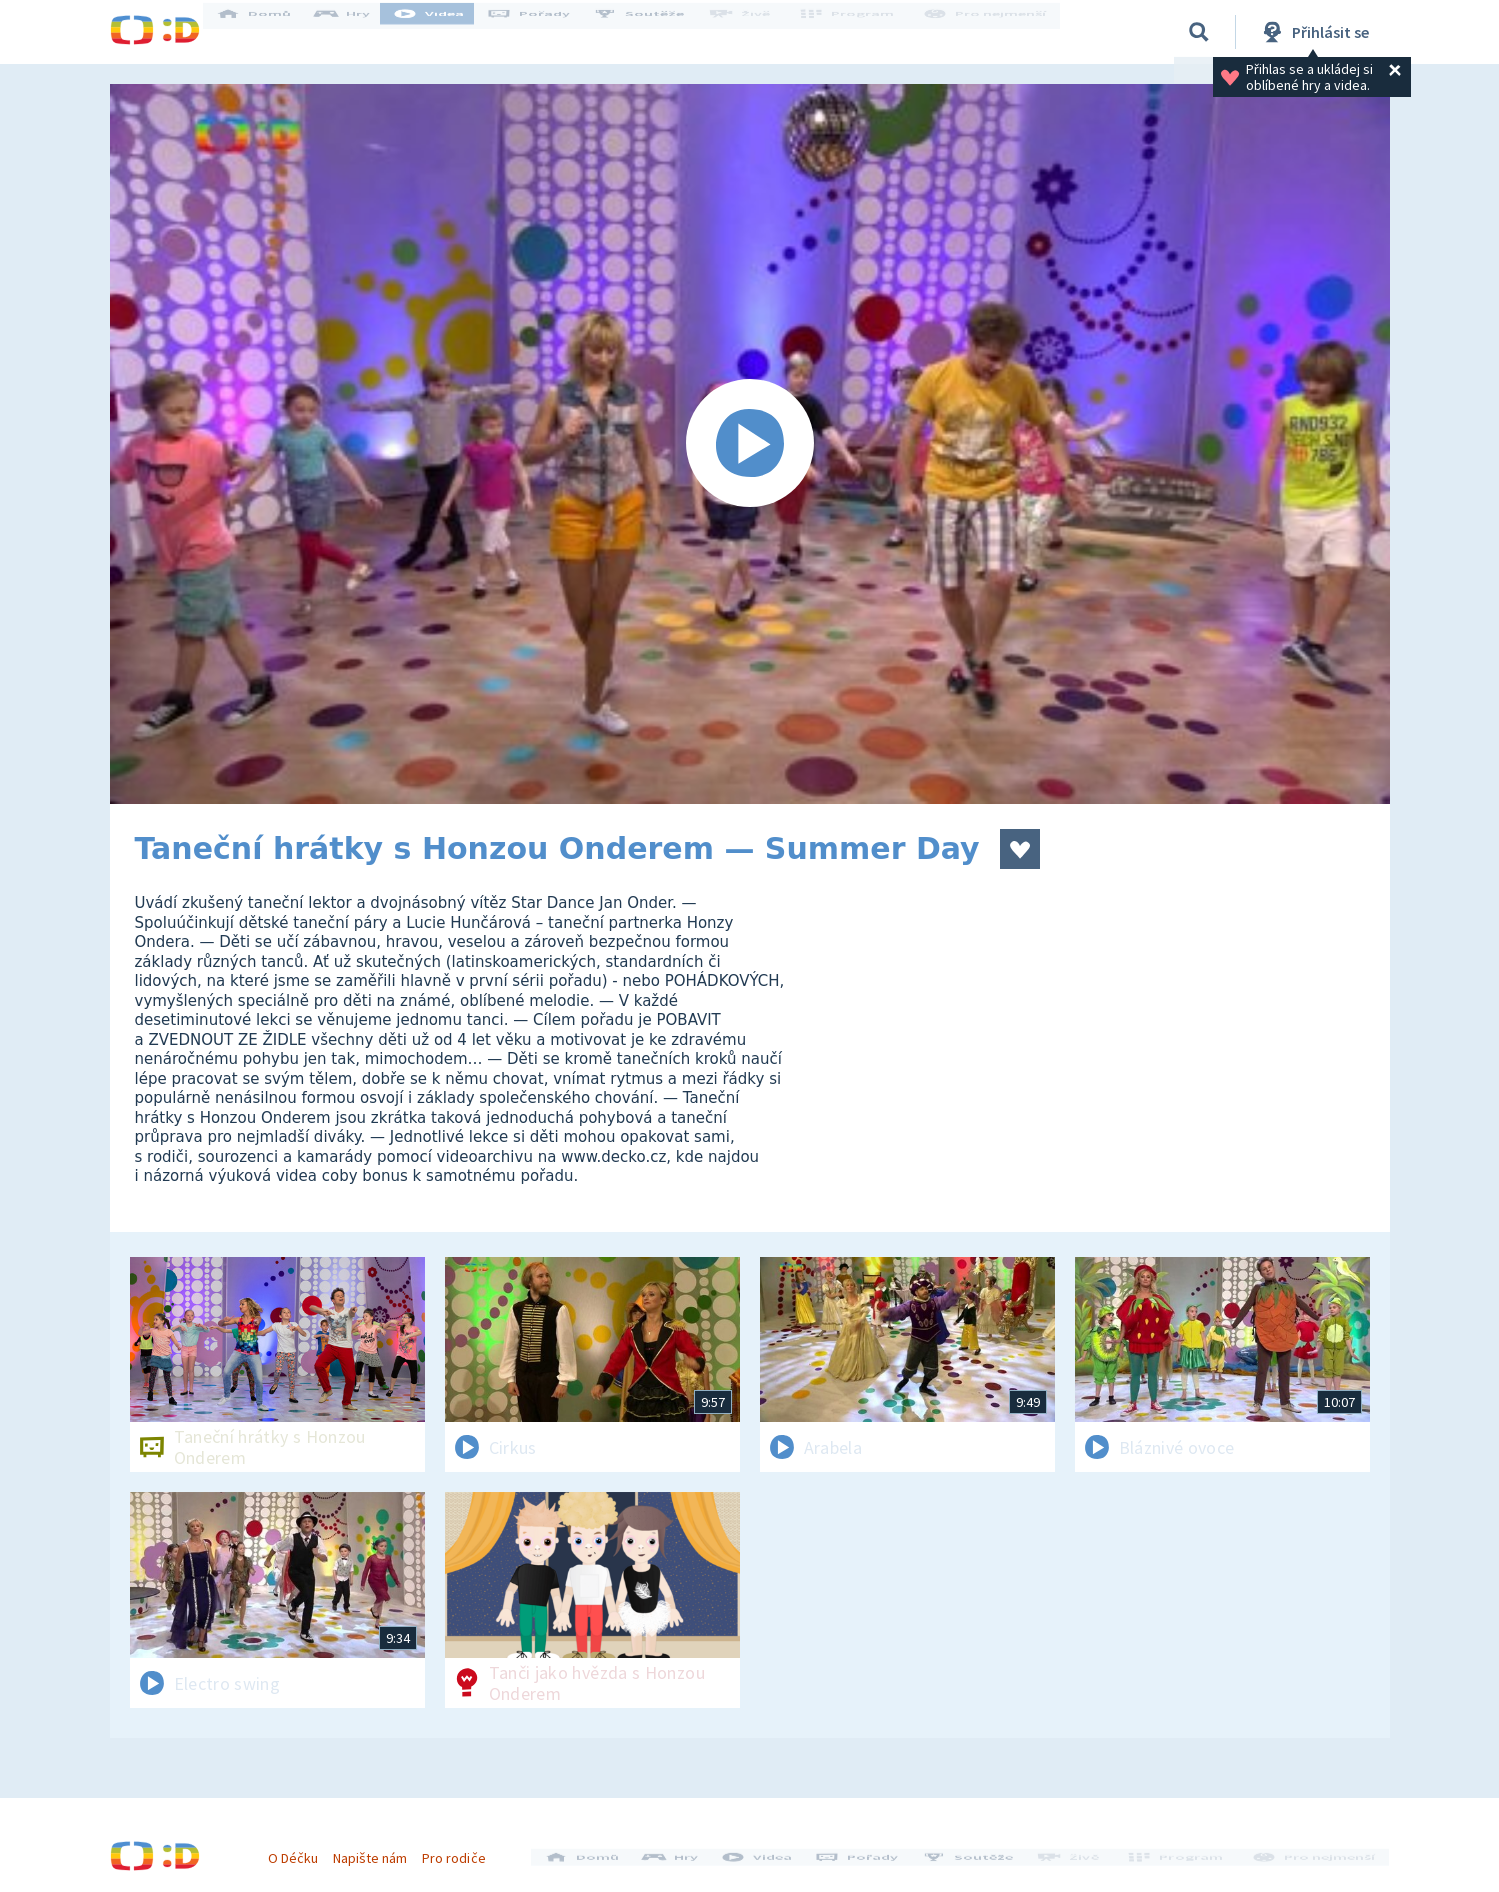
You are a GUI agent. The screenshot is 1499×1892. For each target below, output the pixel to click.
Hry (359, 32)
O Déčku (302, 1850)
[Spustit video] (750, 444)
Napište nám (379, 1850)
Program (856, 32)
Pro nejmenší (988, 32)
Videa (446, 32)
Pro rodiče (462, 1850)
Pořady (546, 32)
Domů (271, 32)
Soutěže (656, 32)
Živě (755, 32)
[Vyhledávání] (1199, 32)
